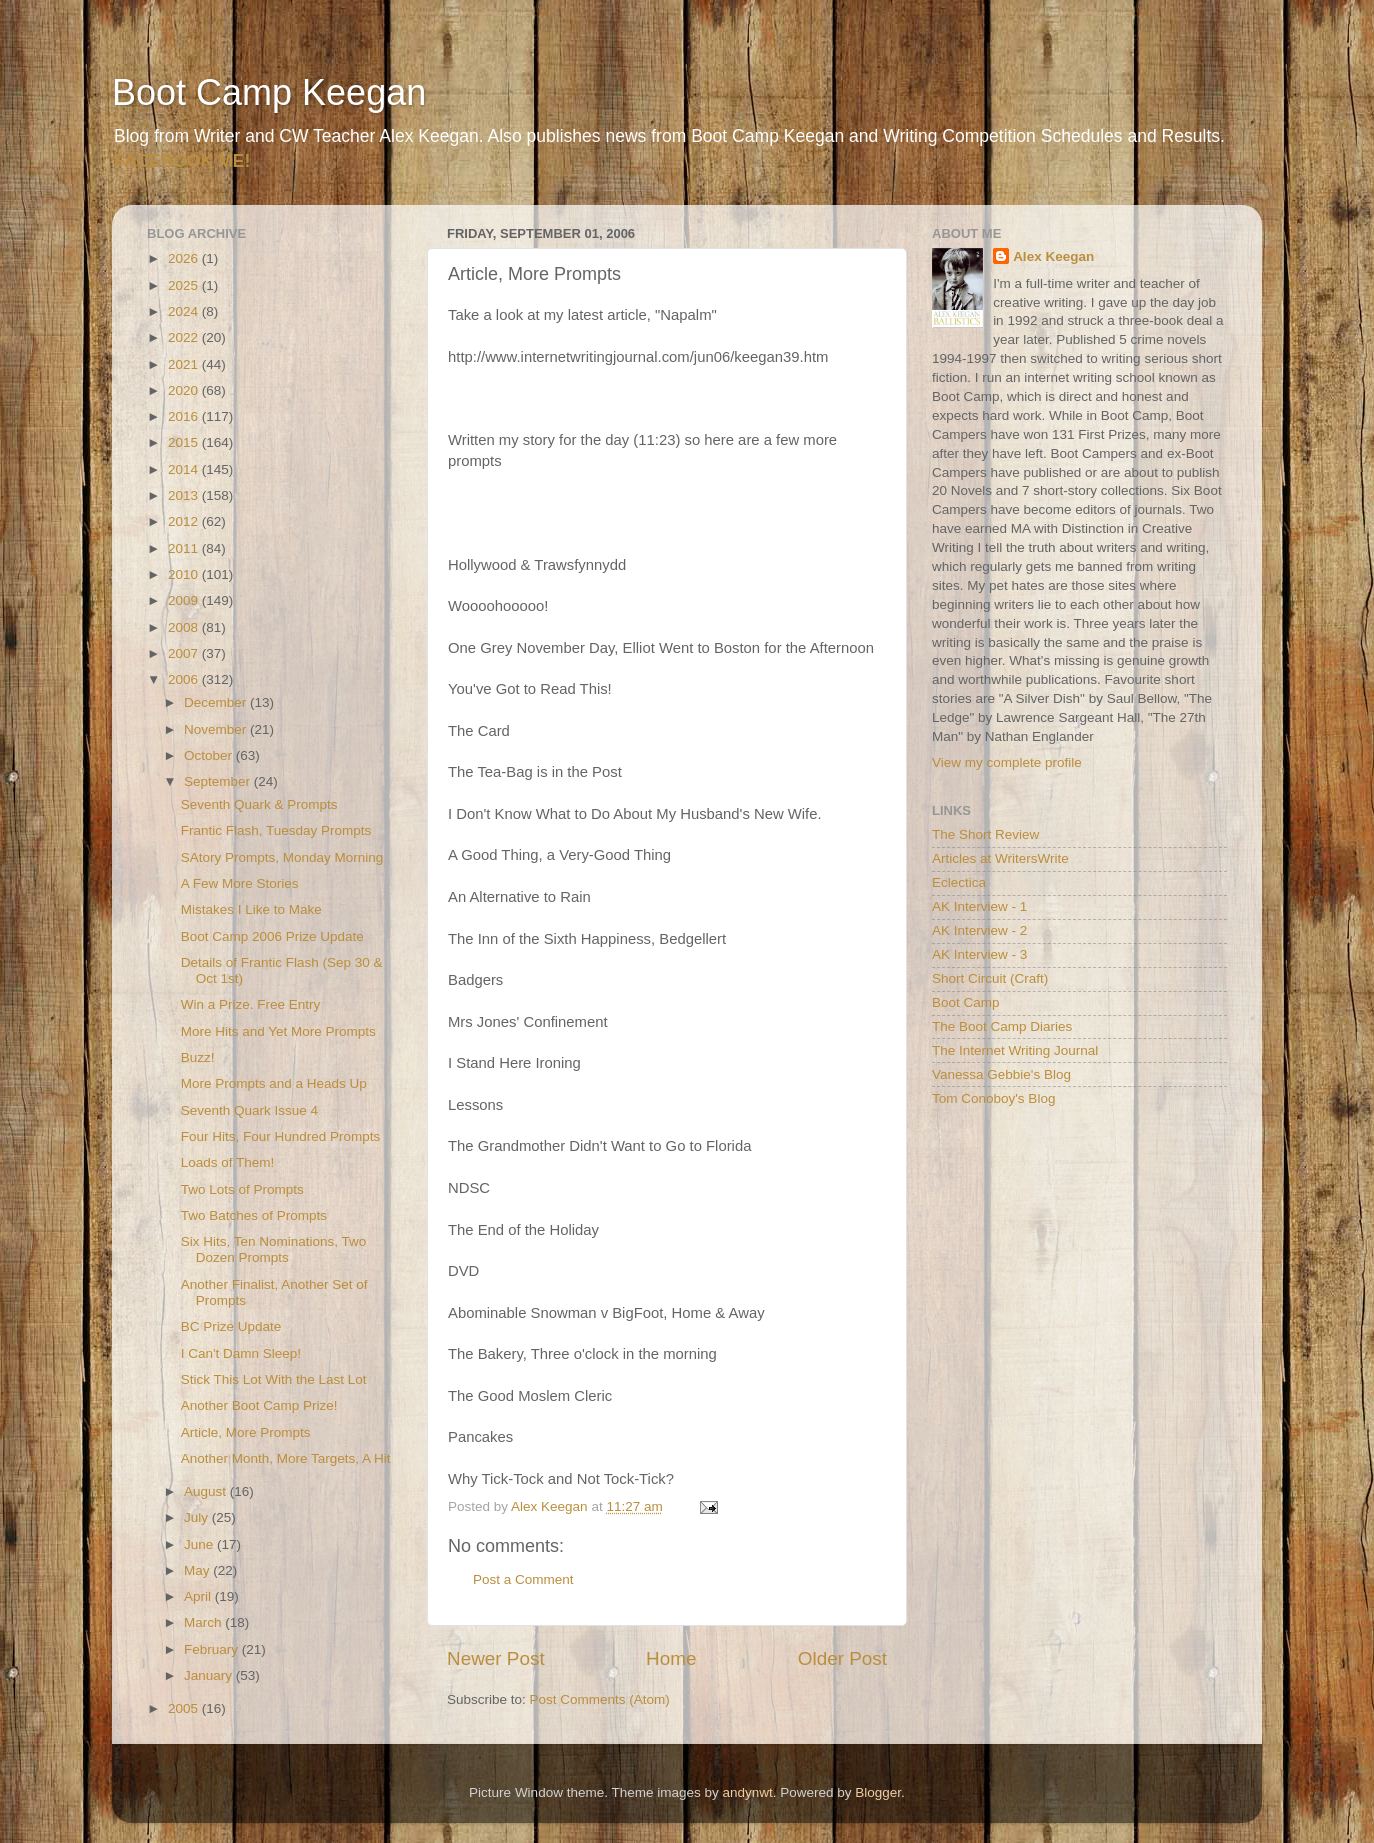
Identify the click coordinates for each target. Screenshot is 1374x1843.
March (204, 1622)
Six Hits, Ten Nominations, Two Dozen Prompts (274, 1249)
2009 (185, 600)
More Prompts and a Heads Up (274, 1083)
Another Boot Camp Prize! (259, 1405)
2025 (185, 285)
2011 (185, 548)
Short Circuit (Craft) (990, 978)
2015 (185, 442)
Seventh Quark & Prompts (259, 804)
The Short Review (985, 834)
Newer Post (496, 1658)
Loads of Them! (228, 1162)
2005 (185, 1708)
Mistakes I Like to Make (251, 909)
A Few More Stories (240, 883)
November (217, 729)
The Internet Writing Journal (1015, 1050)
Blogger (878, 1792)
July (198, 1517)
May (198, 1570)
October (210, 755)
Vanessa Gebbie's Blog (1001, 1074)
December (217, 702)
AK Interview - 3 (979, 954)
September (219, 781)
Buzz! (198, 1057)
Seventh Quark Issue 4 (249, 1110)
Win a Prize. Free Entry (251, 1004)
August (207, 1491)
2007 (185, 653)
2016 (185, 416)
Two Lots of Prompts (242, 1189)
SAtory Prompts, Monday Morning (282, 857)
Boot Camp (966, 1002)
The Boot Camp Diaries (1002, 1026)
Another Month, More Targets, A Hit (286, 1458)
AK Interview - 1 (979, 906)
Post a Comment (523, 1579)
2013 (185, 495)
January (210, 1675)
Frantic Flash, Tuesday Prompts (276, 830)
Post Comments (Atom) (600, 1699)
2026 (185, 258)
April (199, 1596)
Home (671, 1658)
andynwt (747, 1792)
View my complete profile (1007, 762)
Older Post (842, 1658)
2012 (185, 521)
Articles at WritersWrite (1000, 858)
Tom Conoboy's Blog (993, 1098)
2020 (185, 390)
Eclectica (959, 882)
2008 (185, 627)
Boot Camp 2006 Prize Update (272, 936)
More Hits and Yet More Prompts (278, 1031)
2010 (185, 574)
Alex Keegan (1053, 256)
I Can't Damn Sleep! (241, 1353)
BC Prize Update (231, 1326)
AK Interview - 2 (979, 930)
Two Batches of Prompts (254, 1215)
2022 (185, 337)
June (200, 1544)
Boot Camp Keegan (269, 92)
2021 (185, 364)
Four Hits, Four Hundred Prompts (281, 1136)
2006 (185, 679)
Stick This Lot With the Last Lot (274, 1379)
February (213, 1649)
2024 (185, 311)
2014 (185, 469)
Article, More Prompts (246, 1432)
